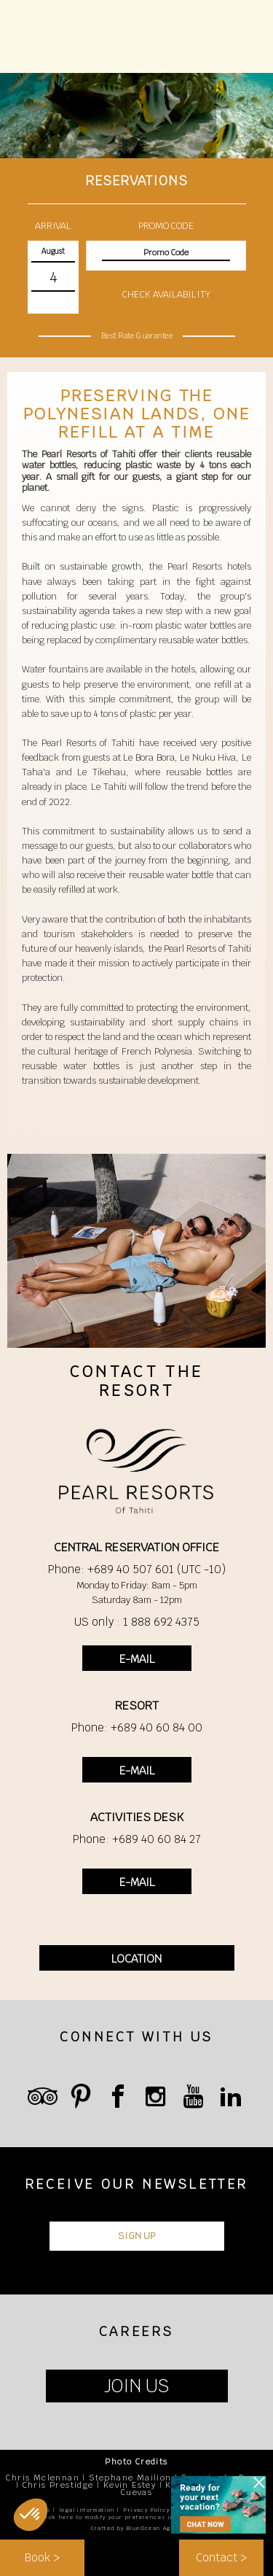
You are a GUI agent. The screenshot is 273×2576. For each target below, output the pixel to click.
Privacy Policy (147, 2510)
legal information (87, 2510)
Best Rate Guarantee (136, 335)
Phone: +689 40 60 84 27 (137, 1839)
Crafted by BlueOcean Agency (138, 2528)
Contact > (221, 2557)
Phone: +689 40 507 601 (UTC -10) (137, 1569)
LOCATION (136, 1959)
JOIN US (136, 2386)
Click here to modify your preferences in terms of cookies (137, 2517)
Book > (42, 2557)
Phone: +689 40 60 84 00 (136, 1727)
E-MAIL (136, 1659)
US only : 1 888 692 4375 (136, 1622)
